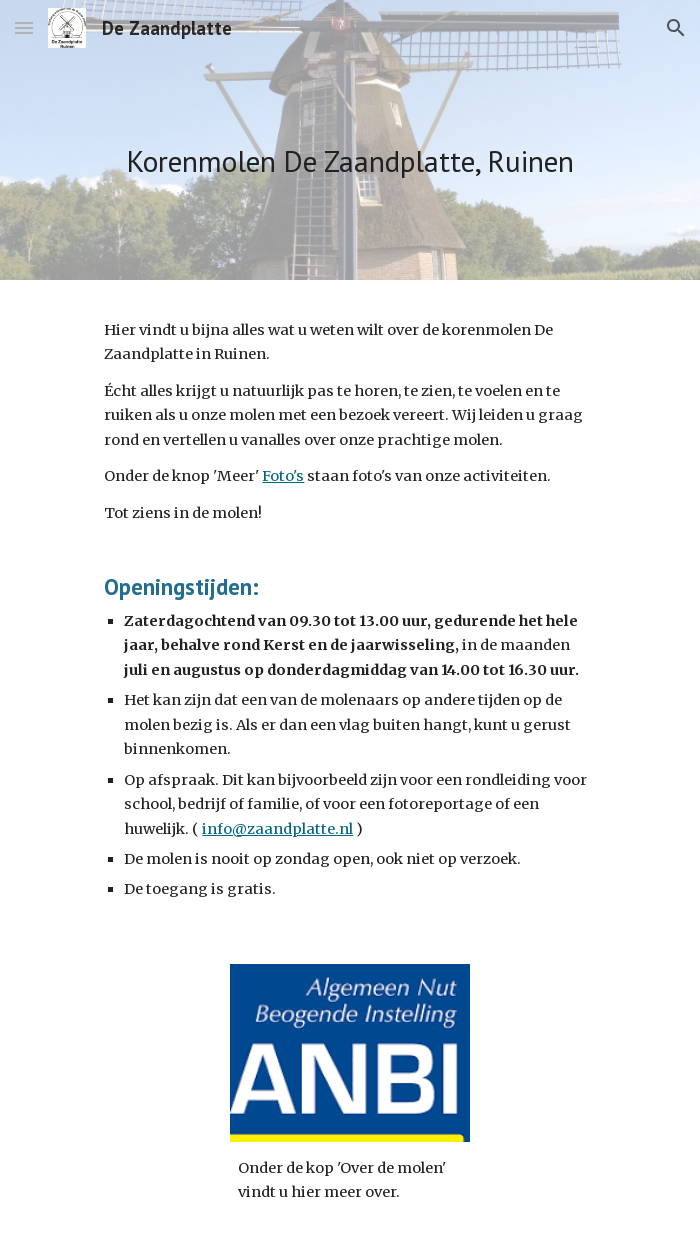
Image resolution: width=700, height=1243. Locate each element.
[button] (24, 27)
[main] (349, 139)
